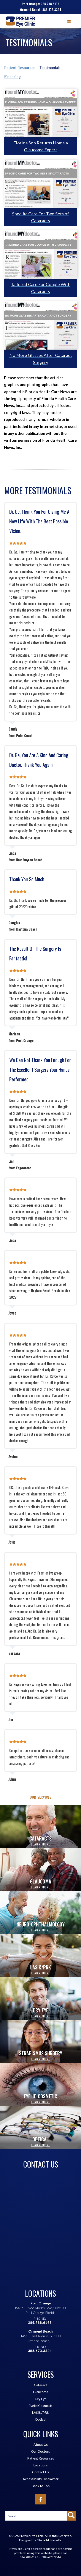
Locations (40, 2465)
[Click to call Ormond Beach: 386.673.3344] (40, 9)
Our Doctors (40, 2451)
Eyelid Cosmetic (40, 2405)
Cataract (40, 2385)
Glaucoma (40, 2392)
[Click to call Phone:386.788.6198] (40, 2321)
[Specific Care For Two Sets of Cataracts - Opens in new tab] (40, 193)
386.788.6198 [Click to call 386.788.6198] (29, 2557)
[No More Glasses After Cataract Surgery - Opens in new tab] (40, 334)
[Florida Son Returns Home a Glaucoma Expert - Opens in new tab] (40, 122)
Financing (12, 76)
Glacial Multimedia (49, 2540)
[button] (69, 21)
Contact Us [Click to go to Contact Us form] (40, 2472)
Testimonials (49, 67)
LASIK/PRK (40, 2412)
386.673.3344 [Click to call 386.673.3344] (51, 2557)
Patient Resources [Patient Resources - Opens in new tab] (40, 2458)
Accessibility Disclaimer (41, 2479)
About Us (40, 2444)
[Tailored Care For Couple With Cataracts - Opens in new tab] (40, 263)
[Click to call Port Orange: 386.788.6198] (40, 3)
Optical (40, 2419)
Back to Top (41, 2486)
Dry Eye (40, 2399)
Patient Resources (19, 67)
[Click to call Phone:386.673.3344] (40, 2349)
